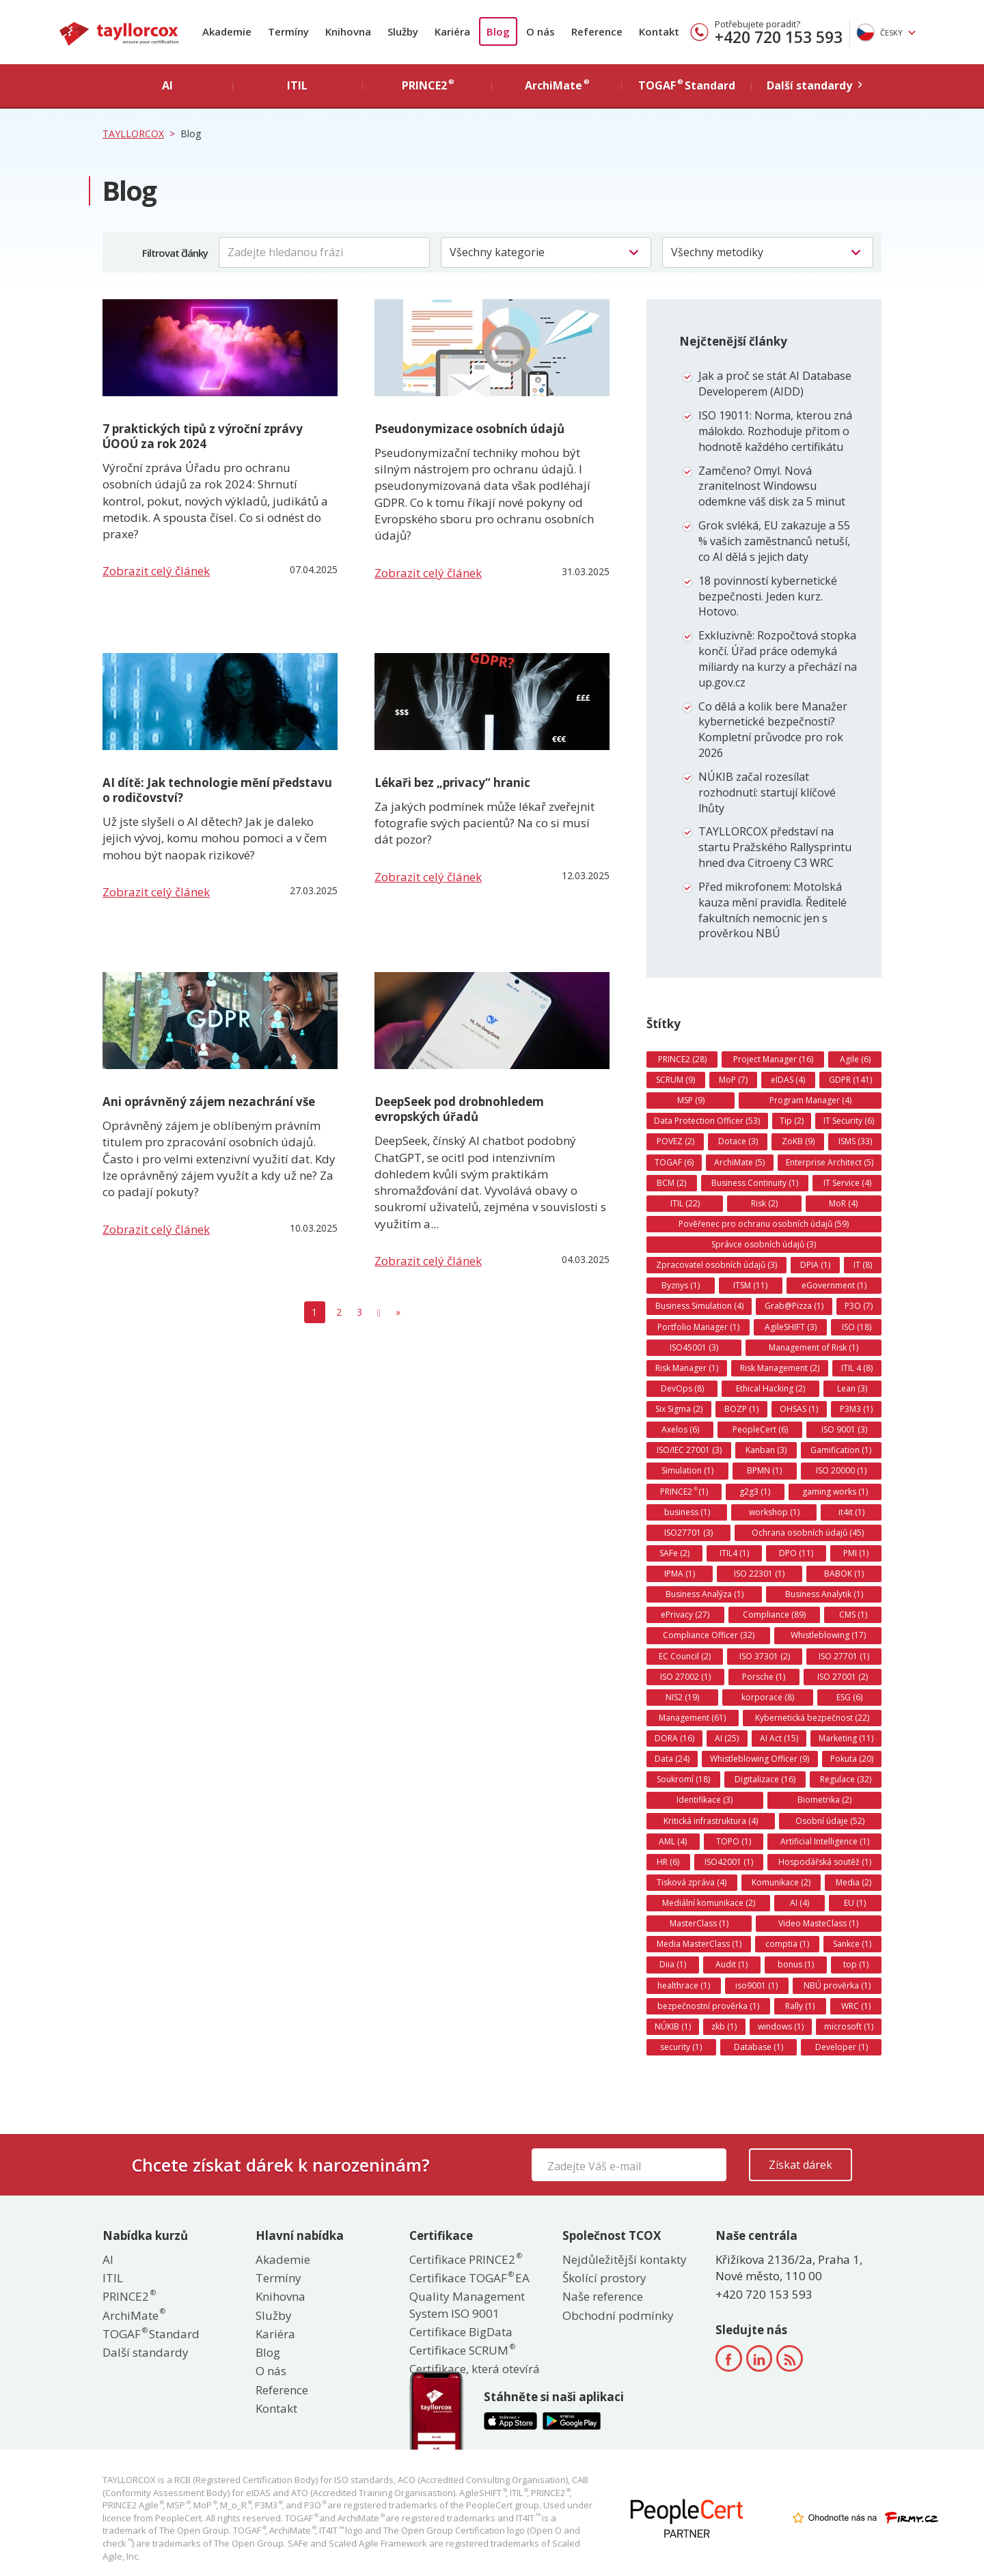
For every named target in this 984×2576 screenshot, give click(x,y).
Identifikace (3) (704, 1799)
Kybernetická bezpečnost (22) (812, 1717)
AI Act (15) (779, 1738)
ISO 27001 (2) (842, 1676)
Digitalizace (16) (765, 1779)
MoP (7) (733, 1079)
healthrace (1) (683, 1985)
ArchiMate (133, 2315)
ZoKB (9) (798, 1141)
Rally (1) (800, 2006)
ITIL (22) (685, 1203)
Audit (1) (731, 1964)
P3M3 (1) (856, 1409)
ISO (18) (856, 1327)
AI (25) (727, 1738)
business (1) (687, 1512)
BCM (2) (671, 1183)
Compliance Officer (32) (708, 1635)
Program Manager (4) (810, 1100)
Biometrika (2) (824, 1799)
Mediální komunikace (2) (708, 1903)
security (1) (681, 2047)
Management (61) (692, 1717)
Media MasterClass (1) (699, 1944)
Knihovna (348, 31)
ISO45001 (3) (694, 1347)
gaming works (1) (835, 1491)
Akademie (226, 31)
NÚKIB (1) (673, 2026)
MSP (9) (691, 1100)
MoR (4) (843, 1203)
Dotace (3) (738, 1141)
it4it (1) (851, 1512)
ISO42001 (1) (729, 1862)
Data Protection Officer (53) (707, 1120)
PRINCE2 (128, 2296)
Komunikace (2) (781, 1882)
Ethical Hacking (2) (770, 1388)
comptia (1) (787, 1944)
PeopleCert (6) (760, 1429)
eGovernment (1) (834, 1285)
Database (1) (758, 2047)
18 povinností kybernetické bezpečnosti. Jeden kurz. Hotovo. (767, 596)
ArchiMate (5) (739, 1162)
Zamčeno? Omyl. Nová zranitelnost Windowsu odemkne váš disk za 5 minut (771, 486)
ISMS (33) (855, 1141)
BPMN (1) (764, 1470)
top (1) (856, 1964)
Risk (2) (764, 1203)
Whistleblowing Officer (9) (759, 1758)
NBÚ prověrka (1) (837, 1985)
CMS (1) (853, 1614)
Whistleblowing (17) (828, 1635)
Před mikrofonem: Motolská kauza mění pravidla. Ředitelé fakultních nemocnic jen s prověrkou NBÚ (772, 910)
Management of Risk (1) (813, 1347)
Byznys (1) (680, 1285)
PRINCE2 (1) (684, 1491)
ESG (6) (849, 1697)
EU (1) (855, 1903)
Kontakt (659, 31)
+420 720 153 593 (779, 37)
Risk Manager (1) (686, 1368)
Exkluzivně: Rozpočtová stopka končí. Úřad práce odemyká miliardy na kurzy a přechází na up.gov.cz (777, 659)
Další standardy (145, 2352)
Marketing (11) (846, 1738)
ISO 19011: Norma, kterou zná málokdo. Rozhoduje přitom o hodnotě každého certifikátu (775, 431)
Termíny (288, 31)
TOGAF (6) (674, 1162)
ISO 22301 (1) (759, 1573)
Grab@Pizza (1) (794, 1306)
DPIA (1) (815, 1265)
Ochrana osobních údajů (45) (808, 1532)
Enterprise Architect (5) (829, 1162)
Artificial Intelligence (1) (824, 1841)
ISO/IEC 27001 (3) (689, 1450)
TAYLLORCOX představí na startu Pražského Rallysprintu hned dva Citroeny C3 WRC (774, 847)
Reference (597, 31)
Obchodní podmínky (618, 2315)
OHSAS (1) (799, 1409)
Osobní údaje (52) (829, 1821)
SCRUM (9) (675, 1079)
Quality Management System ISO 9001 (467, 2304)
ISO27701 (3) (688, 1532)
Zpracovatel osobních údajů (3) (716, 1265)
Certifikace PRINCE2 (465, 2259)
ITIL (112, 2278)
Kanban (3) (766, 1450)
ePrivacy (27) (685, 1614)
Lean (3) (852, 1388)
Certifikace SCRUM (461, 2350)
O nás (540, 31)
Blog (498, 31)
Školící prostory (604, 2278)
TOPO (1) (733, 1841)
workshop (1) (774, 1512)
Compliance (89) (774, 1614)
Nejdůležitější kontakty (624, 2259)
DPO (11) (796, 1553)
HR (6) (668, 1862)
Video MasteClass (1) (818, 1923)
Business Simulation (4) (699, 1306)
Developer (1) (841, 2047)
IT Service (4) (847, 1183)
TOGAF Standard (151, 2334)
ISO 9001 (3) (844, 1429)
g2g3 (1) (754, 1491)
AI (107, 2259)
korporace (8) (767, 1697)
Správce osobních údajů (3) (763, 1244)
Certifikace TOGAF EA (469, 2278)
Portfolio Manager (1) (698, 1327)
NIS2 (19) (682, 1697)
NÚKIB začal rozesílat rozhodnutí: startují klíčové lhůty (767, 792)
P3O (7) (859, 1306)
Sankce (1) (852, 1944)
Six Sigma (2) (678, 1409)
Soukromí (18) (683, 1779)
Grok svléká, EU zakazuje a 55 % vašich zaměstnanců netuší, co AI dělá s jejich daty (774, 541)
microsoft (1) (848, 2026)
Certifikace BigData (460, 2332)
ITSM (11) (750, 1285)
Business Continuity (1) (754, 1183)
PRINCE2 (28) (682, 1059)
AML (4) (673, 1841)
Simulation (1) (687, 1470)
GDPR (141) (850, 1079)
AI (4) (799, 1903)
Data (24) (672, 1758)
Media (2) (853, 1882)
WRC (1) (856, 2006)
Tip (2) (792, 1120)
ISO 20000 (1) (841, 1470)
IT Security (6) (848, 1120)
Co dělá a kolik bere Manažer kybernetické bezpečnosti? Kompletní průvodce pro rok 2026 (772, 730)
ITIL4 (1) (734, 1553)
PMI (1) (856, 1553)
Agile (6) (855, 1059)
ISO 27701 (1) (844, 1656)
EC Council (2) (685, 1656)
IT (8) (862, 1265)
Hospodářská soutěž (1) (824, 1862)
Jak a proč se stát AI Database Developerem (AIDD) (774, 383)
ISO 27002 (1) (685, 1676)
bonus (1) (796, 1964)
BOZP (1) (741, 1409)
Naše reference (602, 2296)
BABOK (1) (844, 1573)
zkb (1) (724, 2026)
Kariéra (452, 31)
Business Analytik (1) (824, 1594)
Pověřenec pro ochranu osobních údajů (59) (764, 1224)
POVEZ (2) (675, 1141)
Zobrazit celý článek (156, 571)
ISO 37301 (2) (764, 1656)
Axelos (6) (680, 1429)
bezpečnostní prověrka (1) (708, 2006)
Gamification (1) (840, 1450)
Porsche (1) (763, 1676)
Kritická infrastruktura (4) (711, 1821)
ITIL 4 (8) (857, 1368)
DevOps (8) (682, 1388)
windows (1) (781, 2026)
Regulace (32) (845, 1779)
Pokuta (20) (851, 1758)
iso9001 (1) (756, 1985)
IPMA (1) (679, 1573)
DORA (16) (674, 1738)
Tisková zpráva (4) (691, 1882)
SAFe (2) (674, 1553)
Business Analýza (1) (704, 1594)
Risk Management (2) (779, 1368)
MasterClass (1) (699, 1923)
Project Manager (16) (773, 1059)
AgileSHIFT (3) (791, 1327)
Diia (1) (672, 1964)
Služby (402, 31)
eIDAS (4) (788, 1079)
